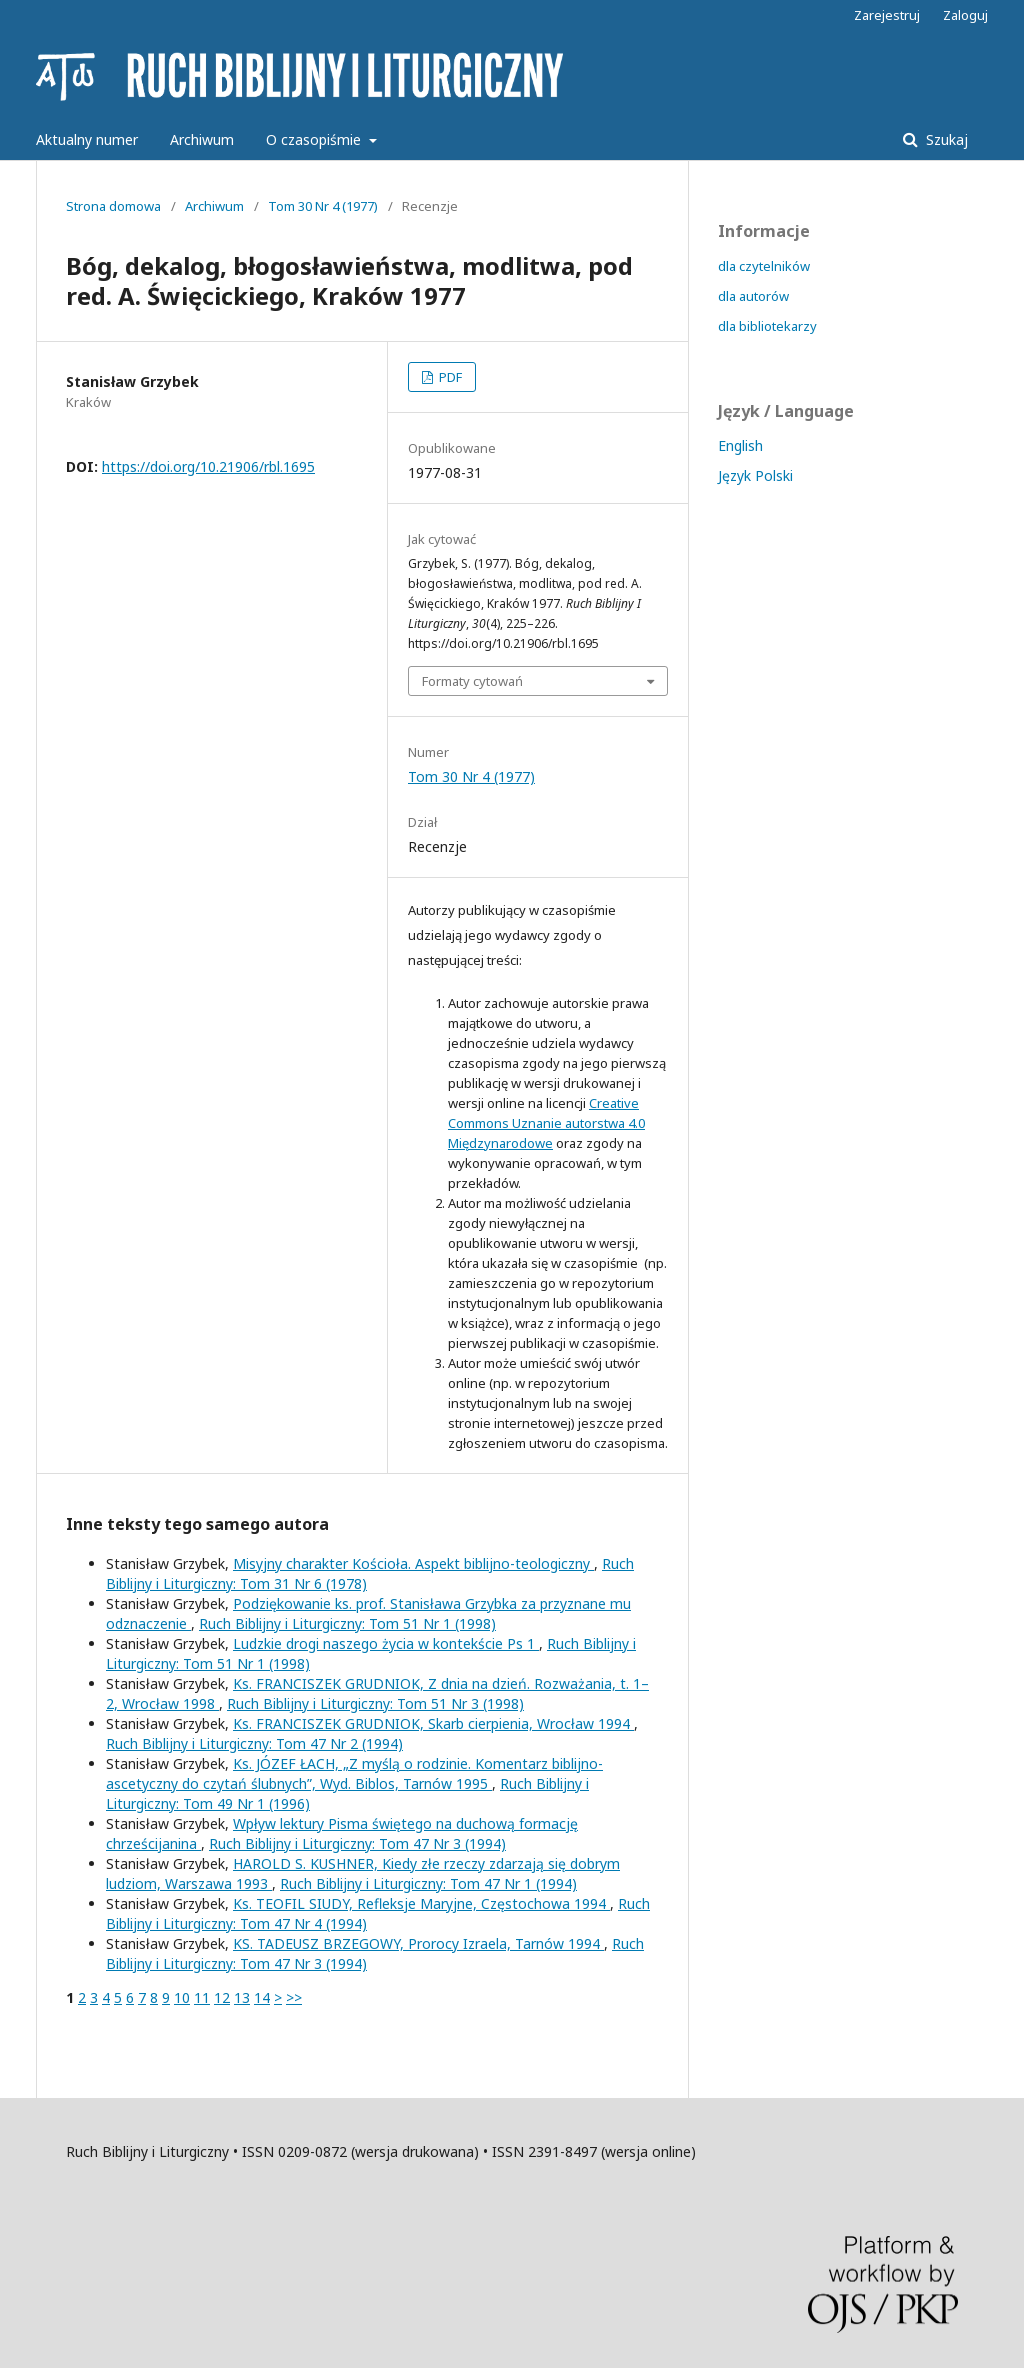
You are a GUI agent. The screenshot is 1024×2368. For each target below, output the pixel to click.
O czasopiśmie (315, 139)
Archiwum (202, 139)
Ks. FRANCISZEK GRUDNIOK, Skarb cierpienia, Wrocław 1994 (433, 1723)
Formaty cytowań (472, 681)
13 (242, 1997)
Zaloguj (965, 15)
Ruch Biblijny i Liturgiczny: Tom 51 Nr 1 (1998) (347, 1623)
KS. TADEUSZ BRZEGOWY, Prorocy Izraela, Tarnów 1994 (418, 1943)
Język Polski (755, 475)
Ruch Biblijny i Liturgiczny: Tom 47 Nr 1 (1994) (428, 1883)
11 (202, 1997)
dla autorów (753, 296)
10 (182, 1997)
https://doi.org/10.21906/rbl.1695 (208, 466)
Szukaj (945, 139)
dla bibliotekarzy (767, 326)
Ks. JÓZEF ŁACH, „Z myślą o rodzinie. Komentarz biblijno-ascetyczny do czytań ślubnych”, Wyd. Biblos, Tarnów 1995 (354, 1773)
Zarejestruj (887, 15)
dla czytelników (764, 266)
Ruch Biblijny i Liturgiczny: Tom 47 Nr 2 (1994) (254, 1743)
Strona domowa (113, 206)
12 (222, 1997)
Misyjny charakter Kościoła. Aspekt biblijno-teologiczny (413, 1563)
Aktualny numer (87, 139)
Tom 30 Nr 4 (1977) (323, 206)
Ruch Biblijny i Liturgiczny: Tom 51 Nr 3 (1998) (375, 1703)
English (740, 445)
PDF (449, 377)
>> (294, 1997)
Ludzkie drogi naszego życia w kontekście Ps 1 (386, 1643)
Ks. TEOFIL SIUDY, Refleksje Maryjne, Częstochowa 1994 (421, 1903)
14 (262, 1997)
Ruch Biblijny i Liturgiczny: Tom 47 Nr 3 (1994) (357, 1843)
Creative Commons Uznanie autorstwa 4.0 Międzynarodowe (546, 1123)
